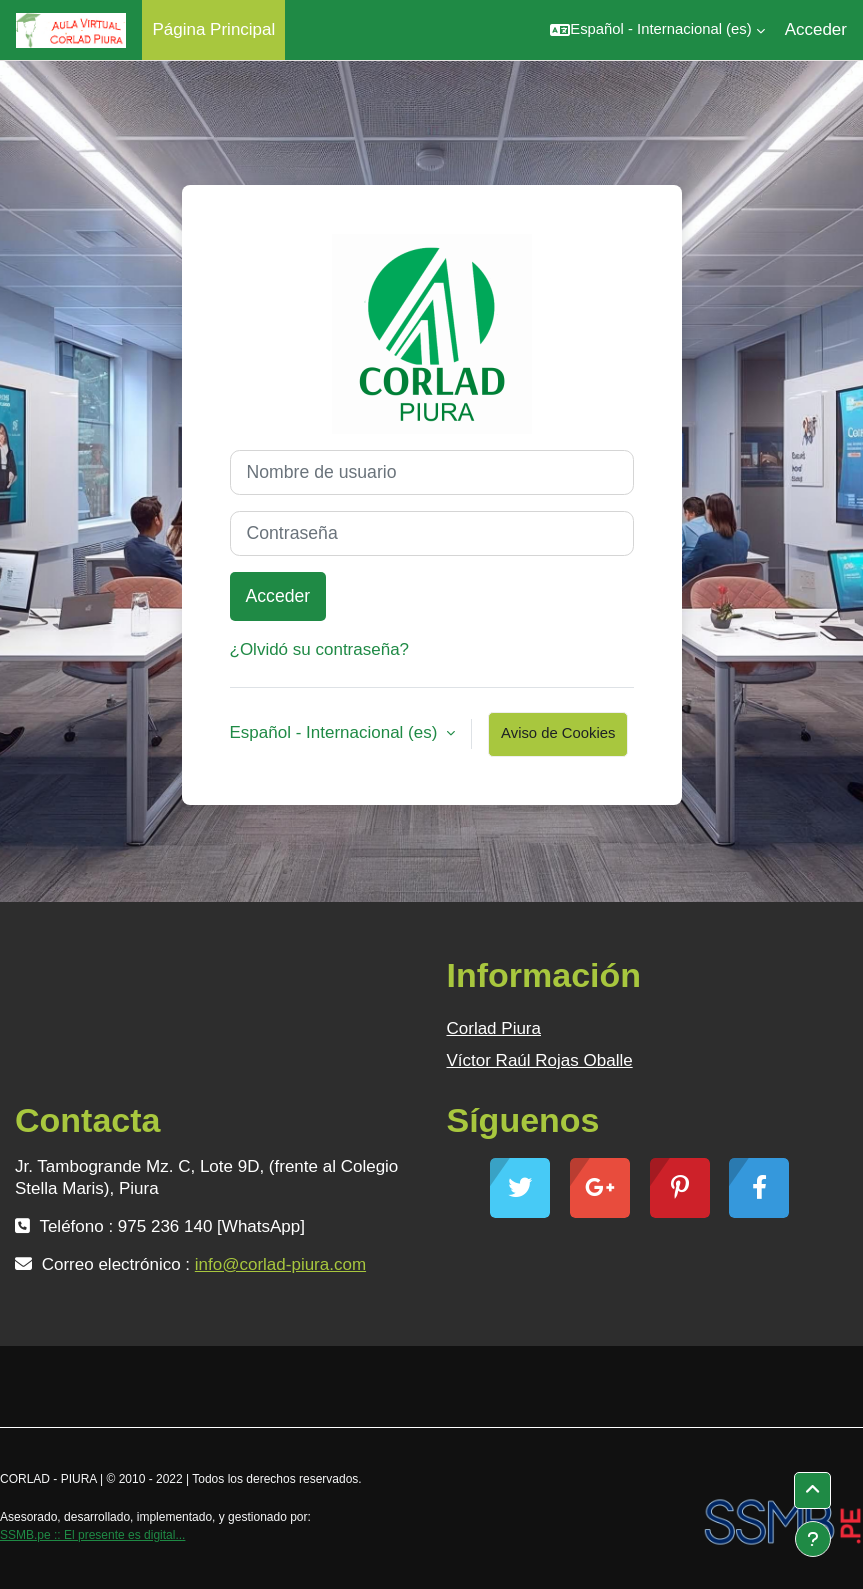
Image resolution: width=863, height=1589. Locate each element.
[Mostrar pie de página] (813, 1539)
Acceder (816, 29)
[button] (657, 30)
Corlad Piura (494, 1028)
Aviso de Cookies (558, 733)
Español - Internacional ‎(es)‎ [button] (336, 732)
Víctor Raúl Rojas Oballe (540, 1060)
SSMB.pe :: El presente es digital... (92, 1535)
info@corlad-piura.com (280, 1264)
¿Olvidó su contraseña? (320, 649)
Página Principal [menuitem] (213, 29)
